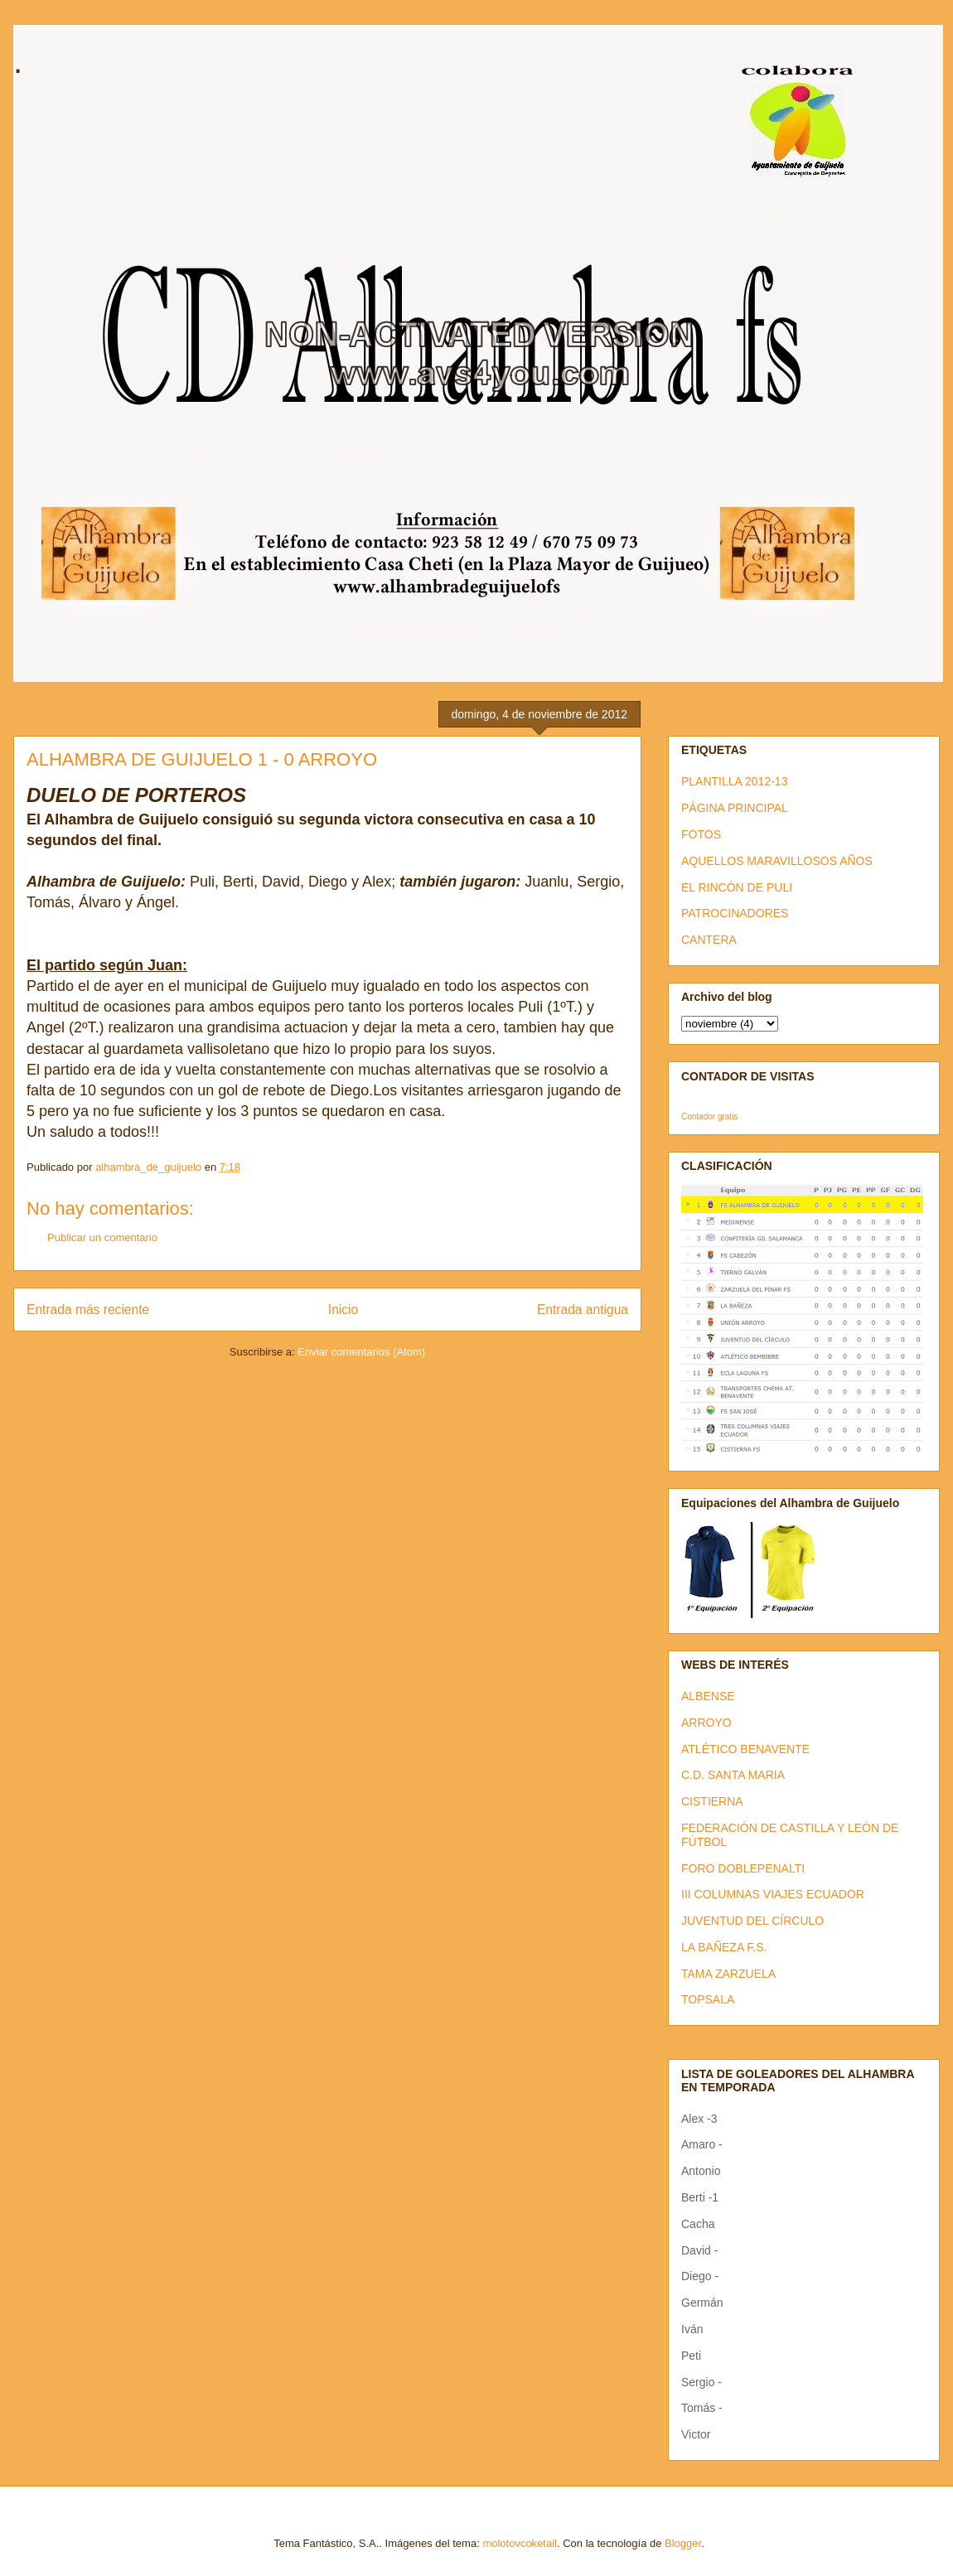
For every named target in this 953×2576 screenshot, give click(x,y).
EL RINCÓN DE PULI (736, 887)
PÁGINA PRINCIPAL (734, 807)
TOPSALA (707, 1999)
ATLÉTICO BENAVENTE (745, 1749)
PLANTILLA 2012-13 (734, 781)
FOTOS (701, 834)
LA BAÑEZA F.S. (724, 1947)
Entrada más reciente (88, 1309)
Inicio (343, 1309)
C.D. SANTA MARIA (733, 1774)
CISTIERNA (712, 1801)
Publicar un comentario (102, 1237)
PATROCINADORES (734, 913)
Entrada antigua (582, 1309)
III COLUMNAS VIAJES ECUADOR (772, 1894)
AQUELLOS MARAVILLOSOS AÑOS (777, 861)
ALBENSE (708, 1696)
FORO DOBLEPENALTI (743, 1868)
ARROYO (706, 1722)
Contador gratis (709, 1116)
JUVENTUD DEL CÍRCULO (752, 1920)
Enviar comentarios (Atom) (361, 1352)
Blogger (683, 2543)
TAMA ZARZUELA (728, 1973)
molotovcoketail (519, 2543)
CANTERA (709, 939)
